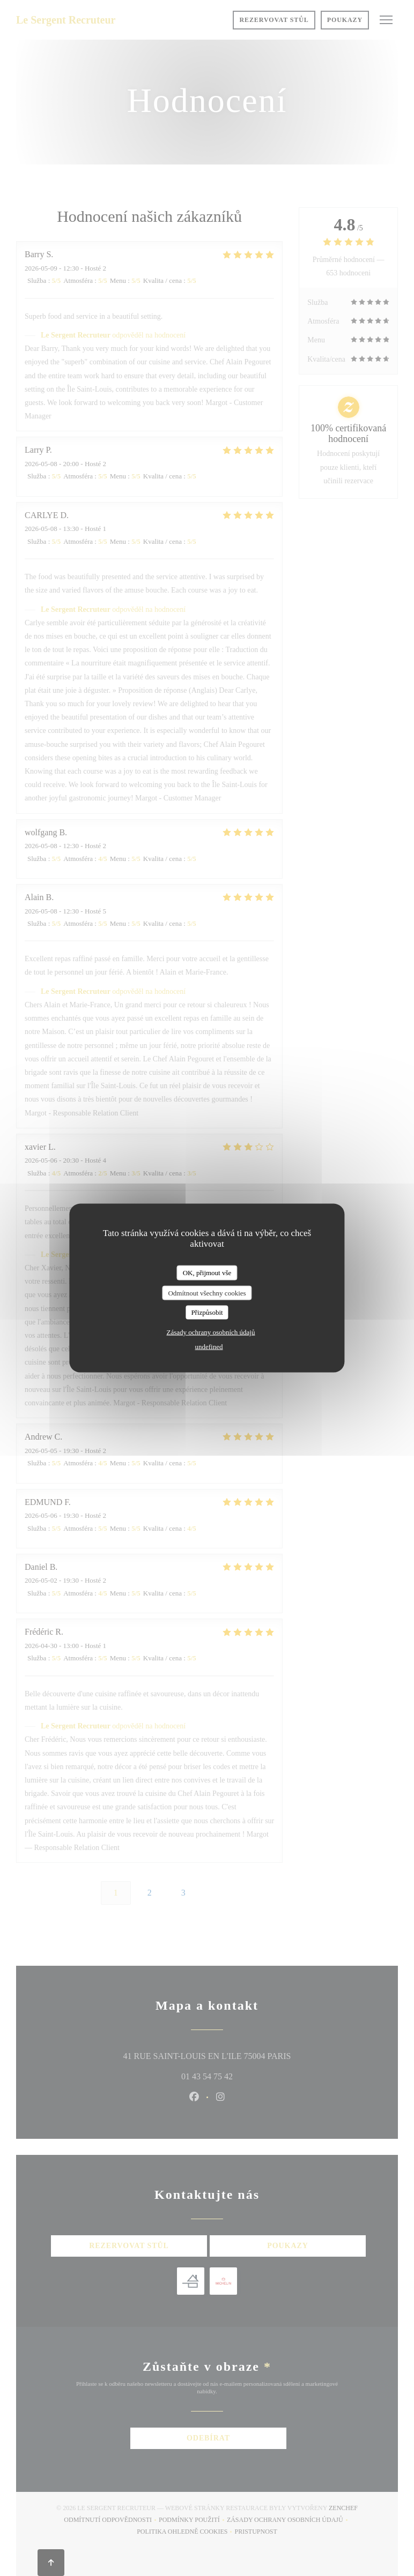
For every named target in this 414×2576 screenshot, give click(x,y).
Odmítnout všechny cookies (207, 1293)
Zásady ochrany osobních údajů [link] (211, 1332)
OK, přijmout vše (207, 1273)
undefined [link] (209, 1346)
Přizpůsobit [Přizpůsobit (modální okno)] (207, 1312)
